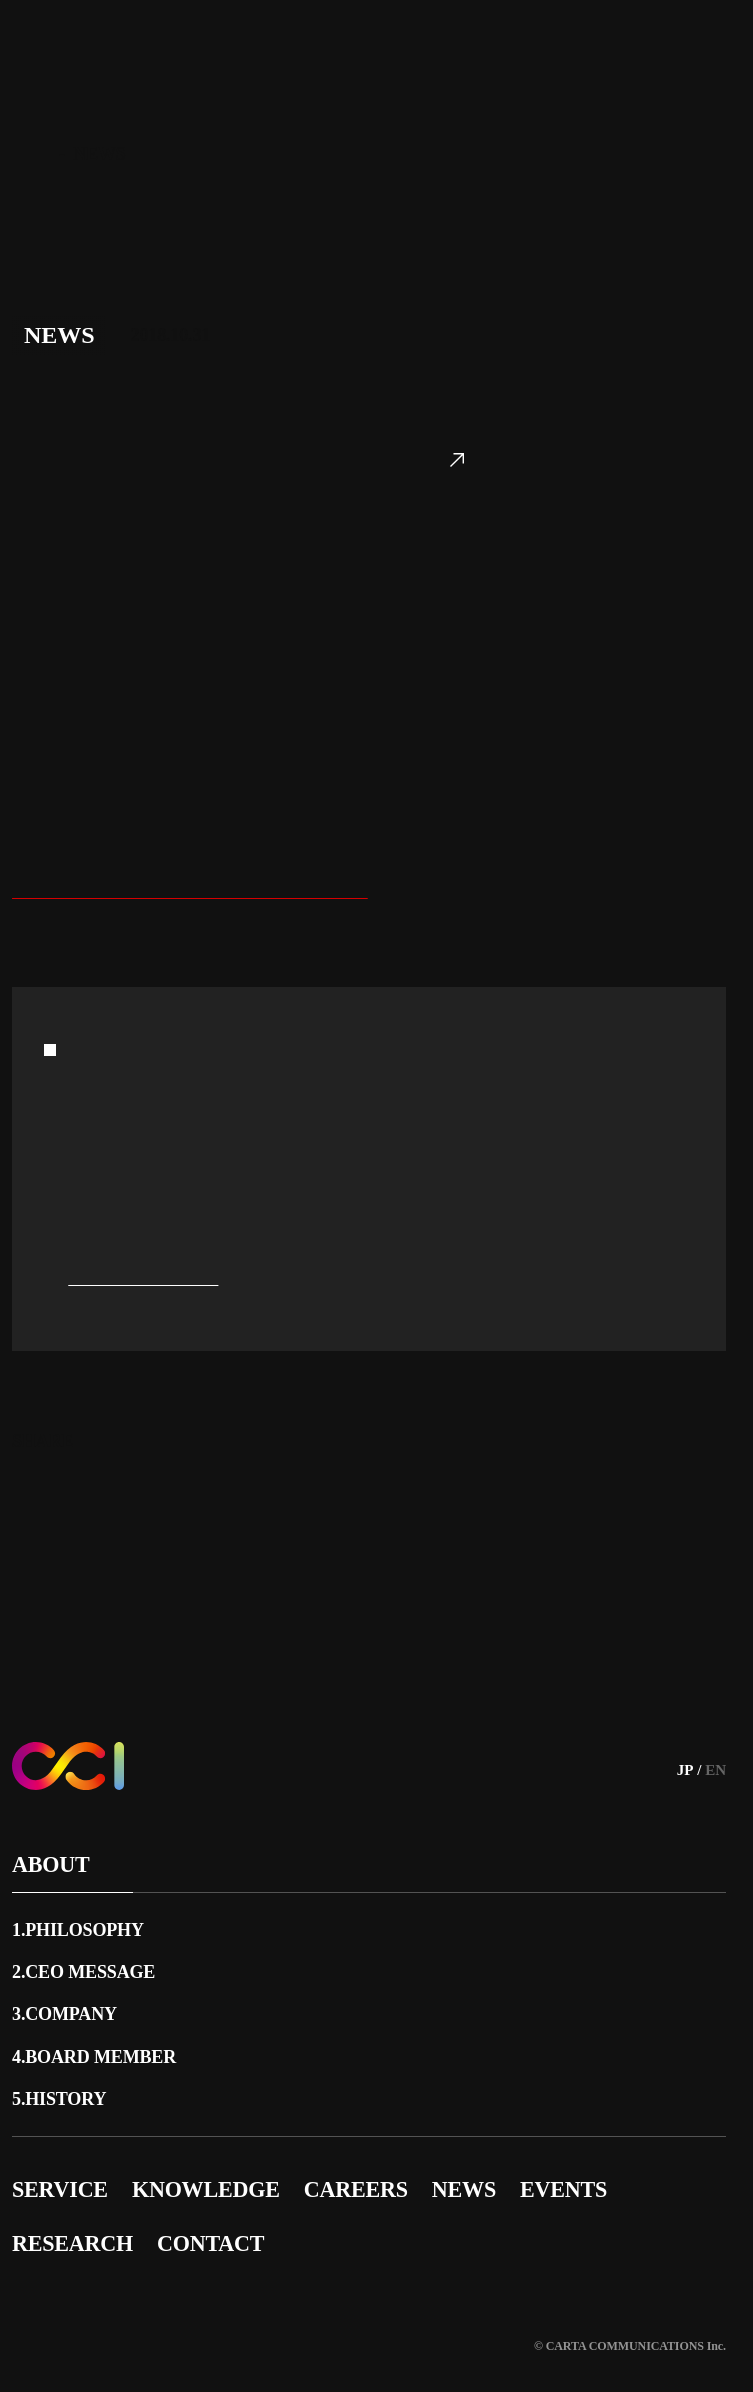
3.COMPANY (68, 1991)
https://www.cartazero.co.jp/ (486, 213)
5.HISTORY (62, 2076)
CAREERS (366, 2166)
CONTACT (217, 2220)
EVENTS (587, 2166)
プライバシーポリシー (551, 2280)
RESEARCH (74, 2220)
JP (681, 1747)
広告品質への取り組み (218, 2280)
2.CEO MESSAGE (89, 1949)
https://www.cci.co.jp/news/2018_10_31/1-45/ (202, 940)
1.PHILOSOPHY (81, 1907)
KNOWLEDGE (211, 2166)
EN (715, 1747)
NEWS (480, 2166)
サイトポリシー (384, 2280)
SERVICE (60, 2166)
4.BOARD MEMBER (101, 2034)
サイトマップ (59, 2280)
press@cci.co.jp (145, 1327)
